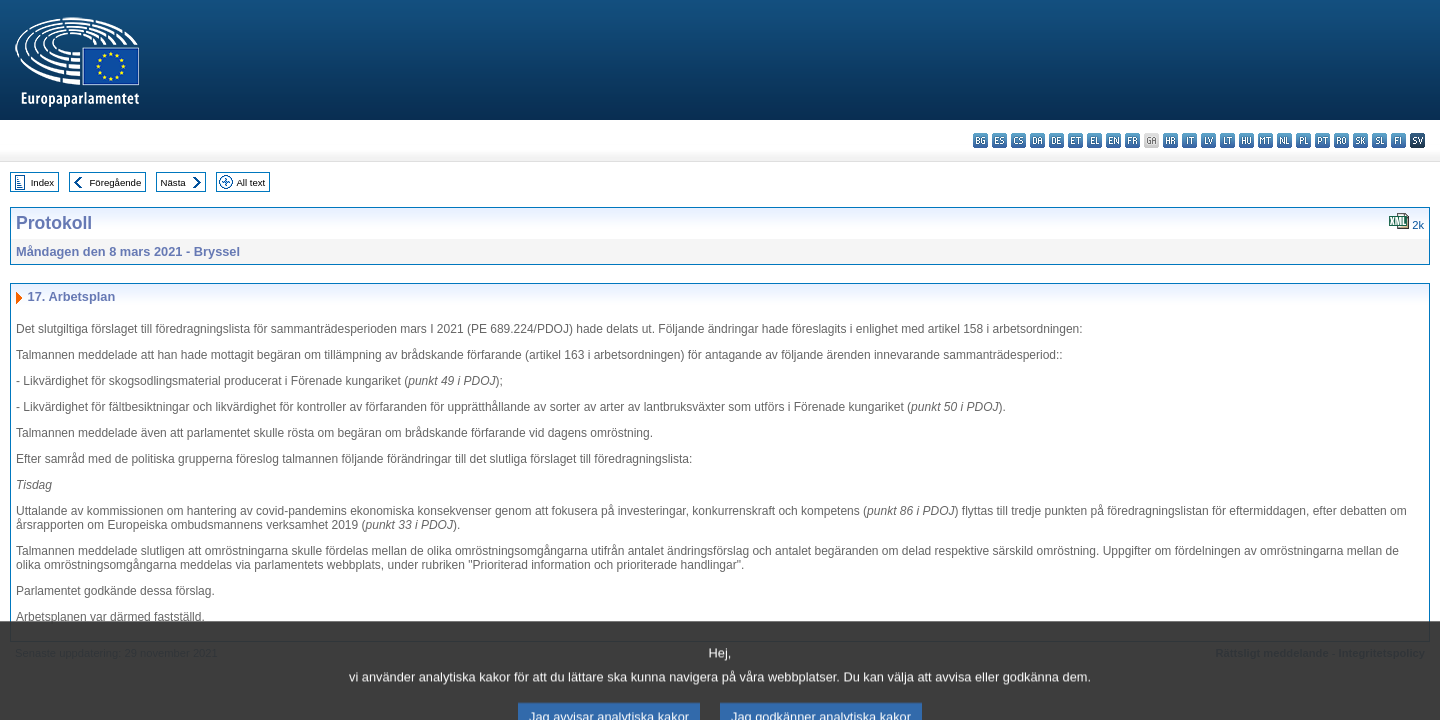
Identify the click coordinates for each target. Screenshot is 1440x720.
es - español (999, 140)
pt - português (1322, 140)
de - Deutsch (1056, 140)
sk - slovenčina (1360, 140)
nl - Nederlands (1284, 140)
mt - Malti (1265, 140)
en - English (1113, 140)
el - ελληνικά (1094, 140)
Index (42, 182)
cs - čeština (1018, 140)
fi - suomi (1398, 140)
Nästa (173, 182)
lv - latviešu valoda (1208, 140)
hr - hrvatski (1170, 140)
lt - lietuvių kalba (1227, 140)
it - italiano (1189, 140)
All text (250, 182)
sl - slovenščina (1379, 140)
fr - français (1132, 140)
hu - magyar (1246, 140)
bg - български (980, 140)
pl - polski (1303, 140)
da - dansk (1037, 140)
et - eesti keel (1075, 140)
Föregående (116, 182)
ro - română (1341, 140)
